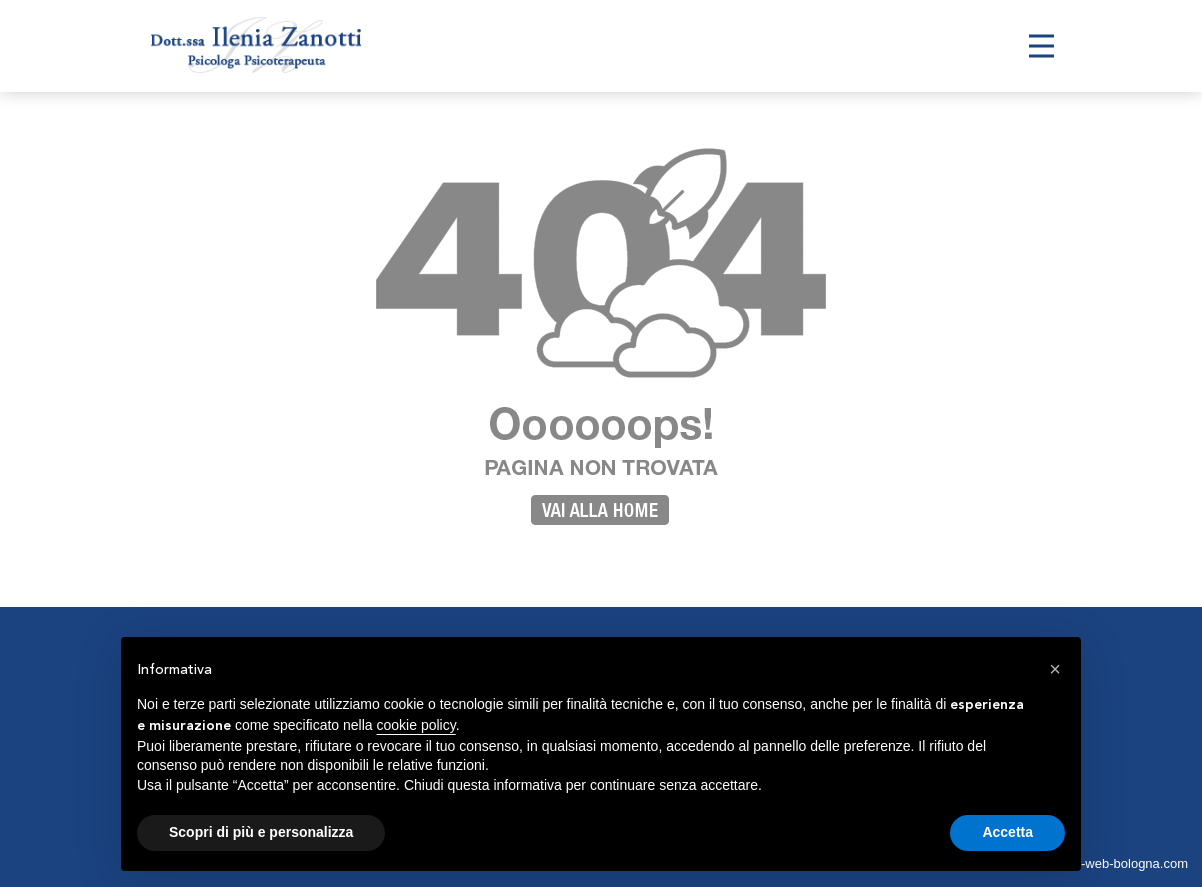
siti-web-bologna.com (1126, 863)
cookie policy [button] (416, 725)
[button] (1055, 669)
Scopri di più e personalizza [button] (261, 832)
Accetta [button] (1007, 832)
